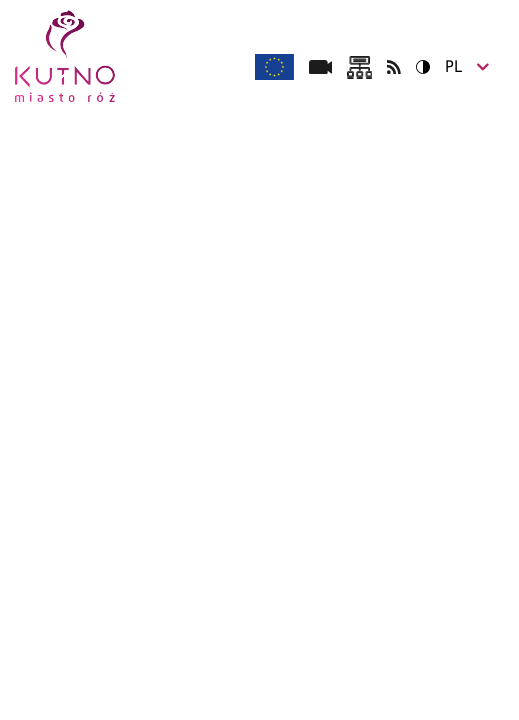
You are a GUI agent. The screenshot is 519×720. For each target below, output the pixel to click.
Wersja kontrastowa (416, 66)
